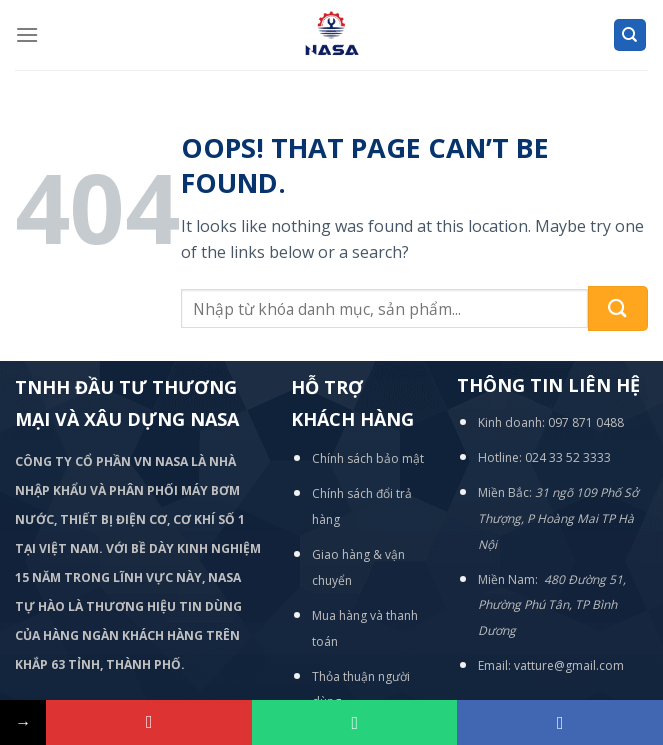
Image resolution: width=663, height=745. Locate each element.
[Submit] (618, 308)
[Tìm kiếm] (630, 35)
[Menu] (27, 34)
